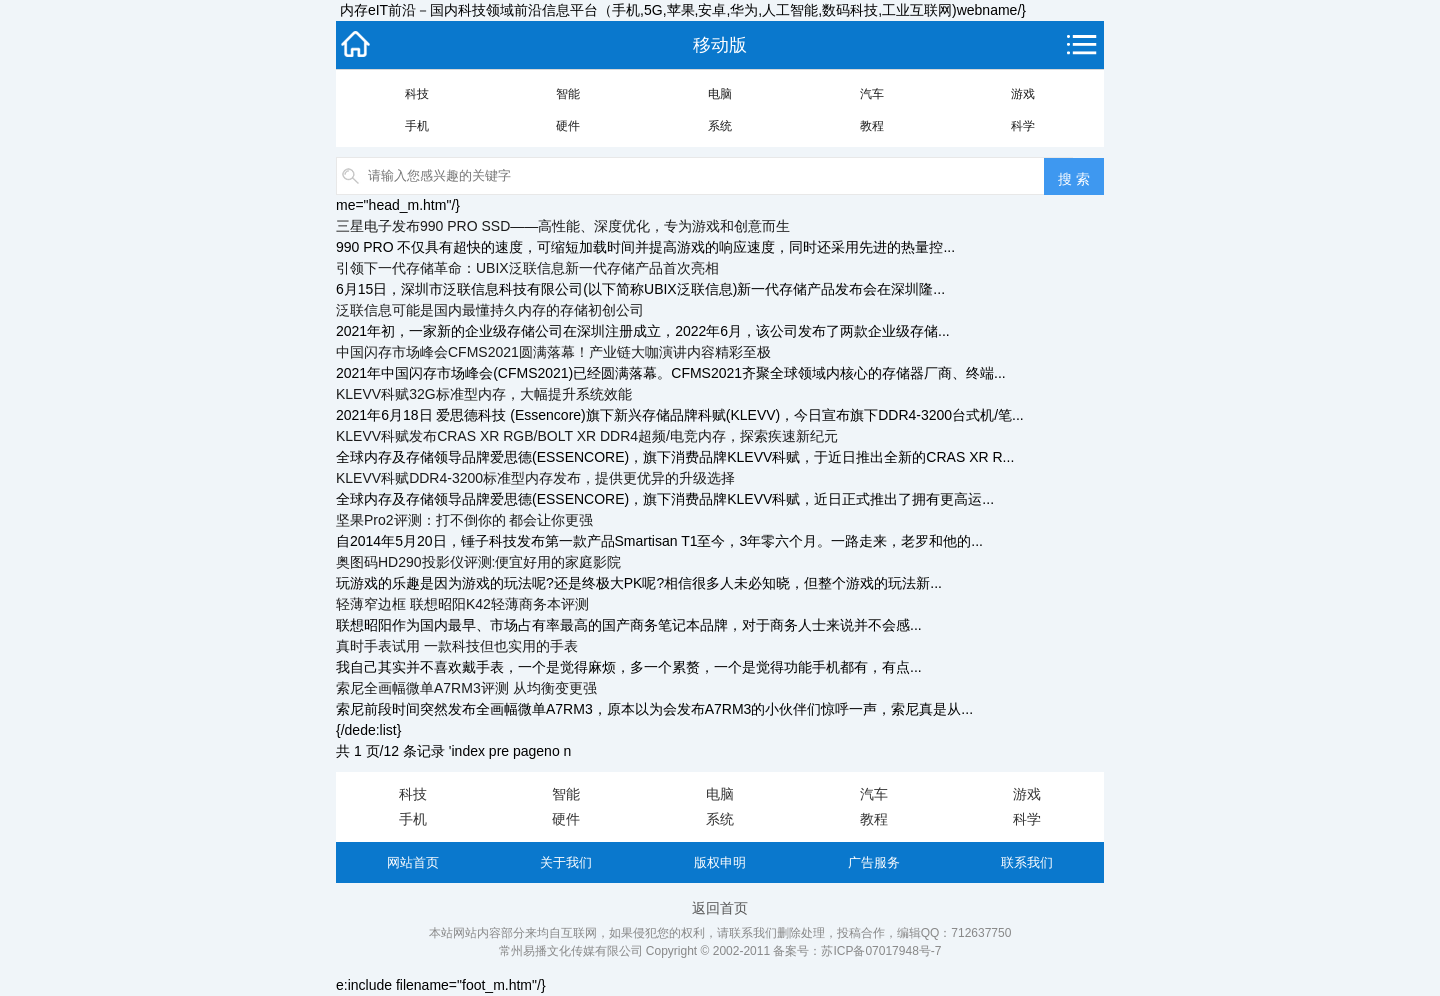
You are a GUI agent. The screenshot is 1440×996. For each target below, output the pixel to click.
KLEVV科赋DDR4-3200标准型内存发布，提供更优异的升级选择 (535, 478)
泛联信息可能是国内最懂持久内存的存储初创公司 (490, 310)
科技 (417, 94)
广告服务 (874, 862)
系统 (720, 126)
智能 (568, 94)
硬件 (568, 126)
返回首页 (720, 908)
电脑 (720, 94)
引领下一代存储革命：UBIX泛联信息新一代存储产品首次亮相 (527, 268)
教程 (872, 126)
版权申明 (720, 862)
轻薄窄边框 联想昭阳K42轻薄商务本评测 (462, 604)
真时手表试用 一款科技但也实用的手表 (457, 646)
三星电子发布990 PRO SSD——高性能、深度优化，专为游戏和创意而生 (563, 226)
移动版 (720, 45)
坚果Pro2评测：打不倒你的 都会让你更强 (464, 520)
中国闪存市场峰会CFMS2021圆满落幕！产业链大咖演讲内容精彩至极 (553, 352)
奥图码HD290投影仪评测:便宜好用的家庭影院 (478, 562)
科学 (1023, 126)
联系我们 (1027, 862)
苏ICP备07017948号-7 (881, 951)
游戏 (1023, 94)
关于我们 (566, 862)
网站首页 (413, 862)
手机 (417, 126)
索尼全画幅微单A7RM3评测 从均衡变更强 (466, 688)
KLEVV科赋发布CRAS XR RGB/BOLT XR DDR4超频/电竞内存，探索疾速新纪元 (587, 436)
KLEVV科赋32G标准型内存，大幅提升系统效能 (484, 394)
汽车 (872, 94)
